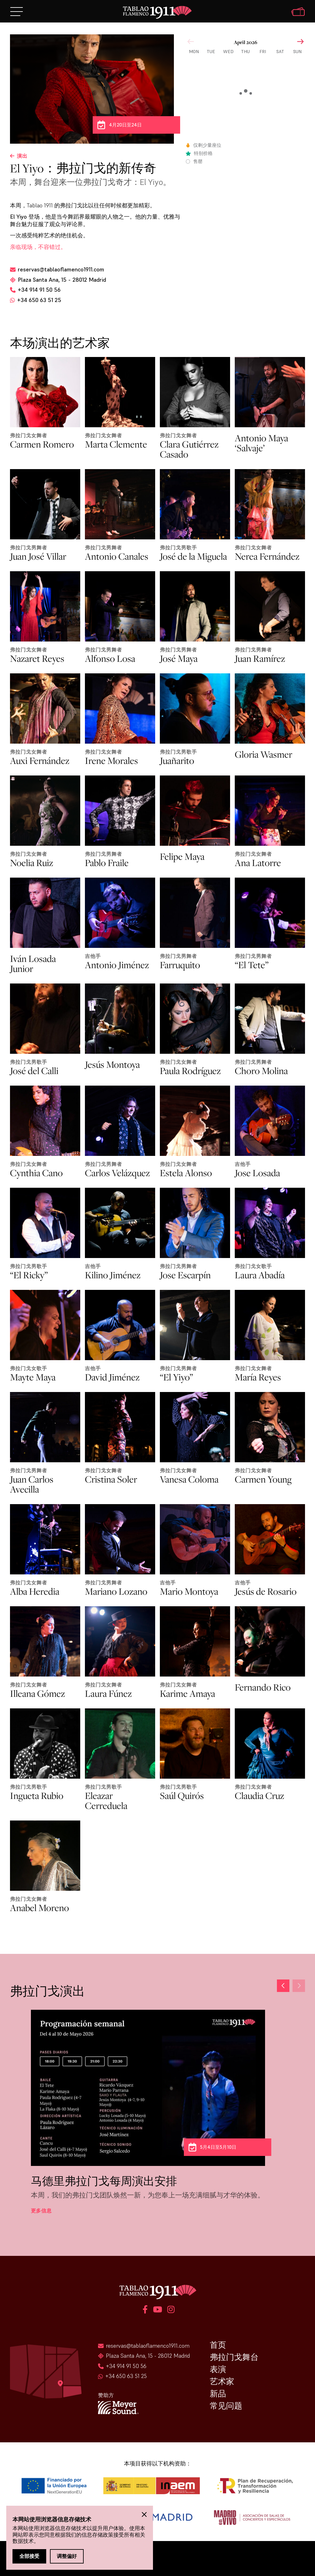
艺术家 (222, 2381)
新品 (218, 2394)
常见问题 (226, 2406)
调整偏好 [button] (67, 2556)
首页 (218, 2345)
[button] (299, 1985)
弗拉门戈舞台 (234, 2357)
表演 (218, 2369)
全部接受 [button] (29, 2556)
